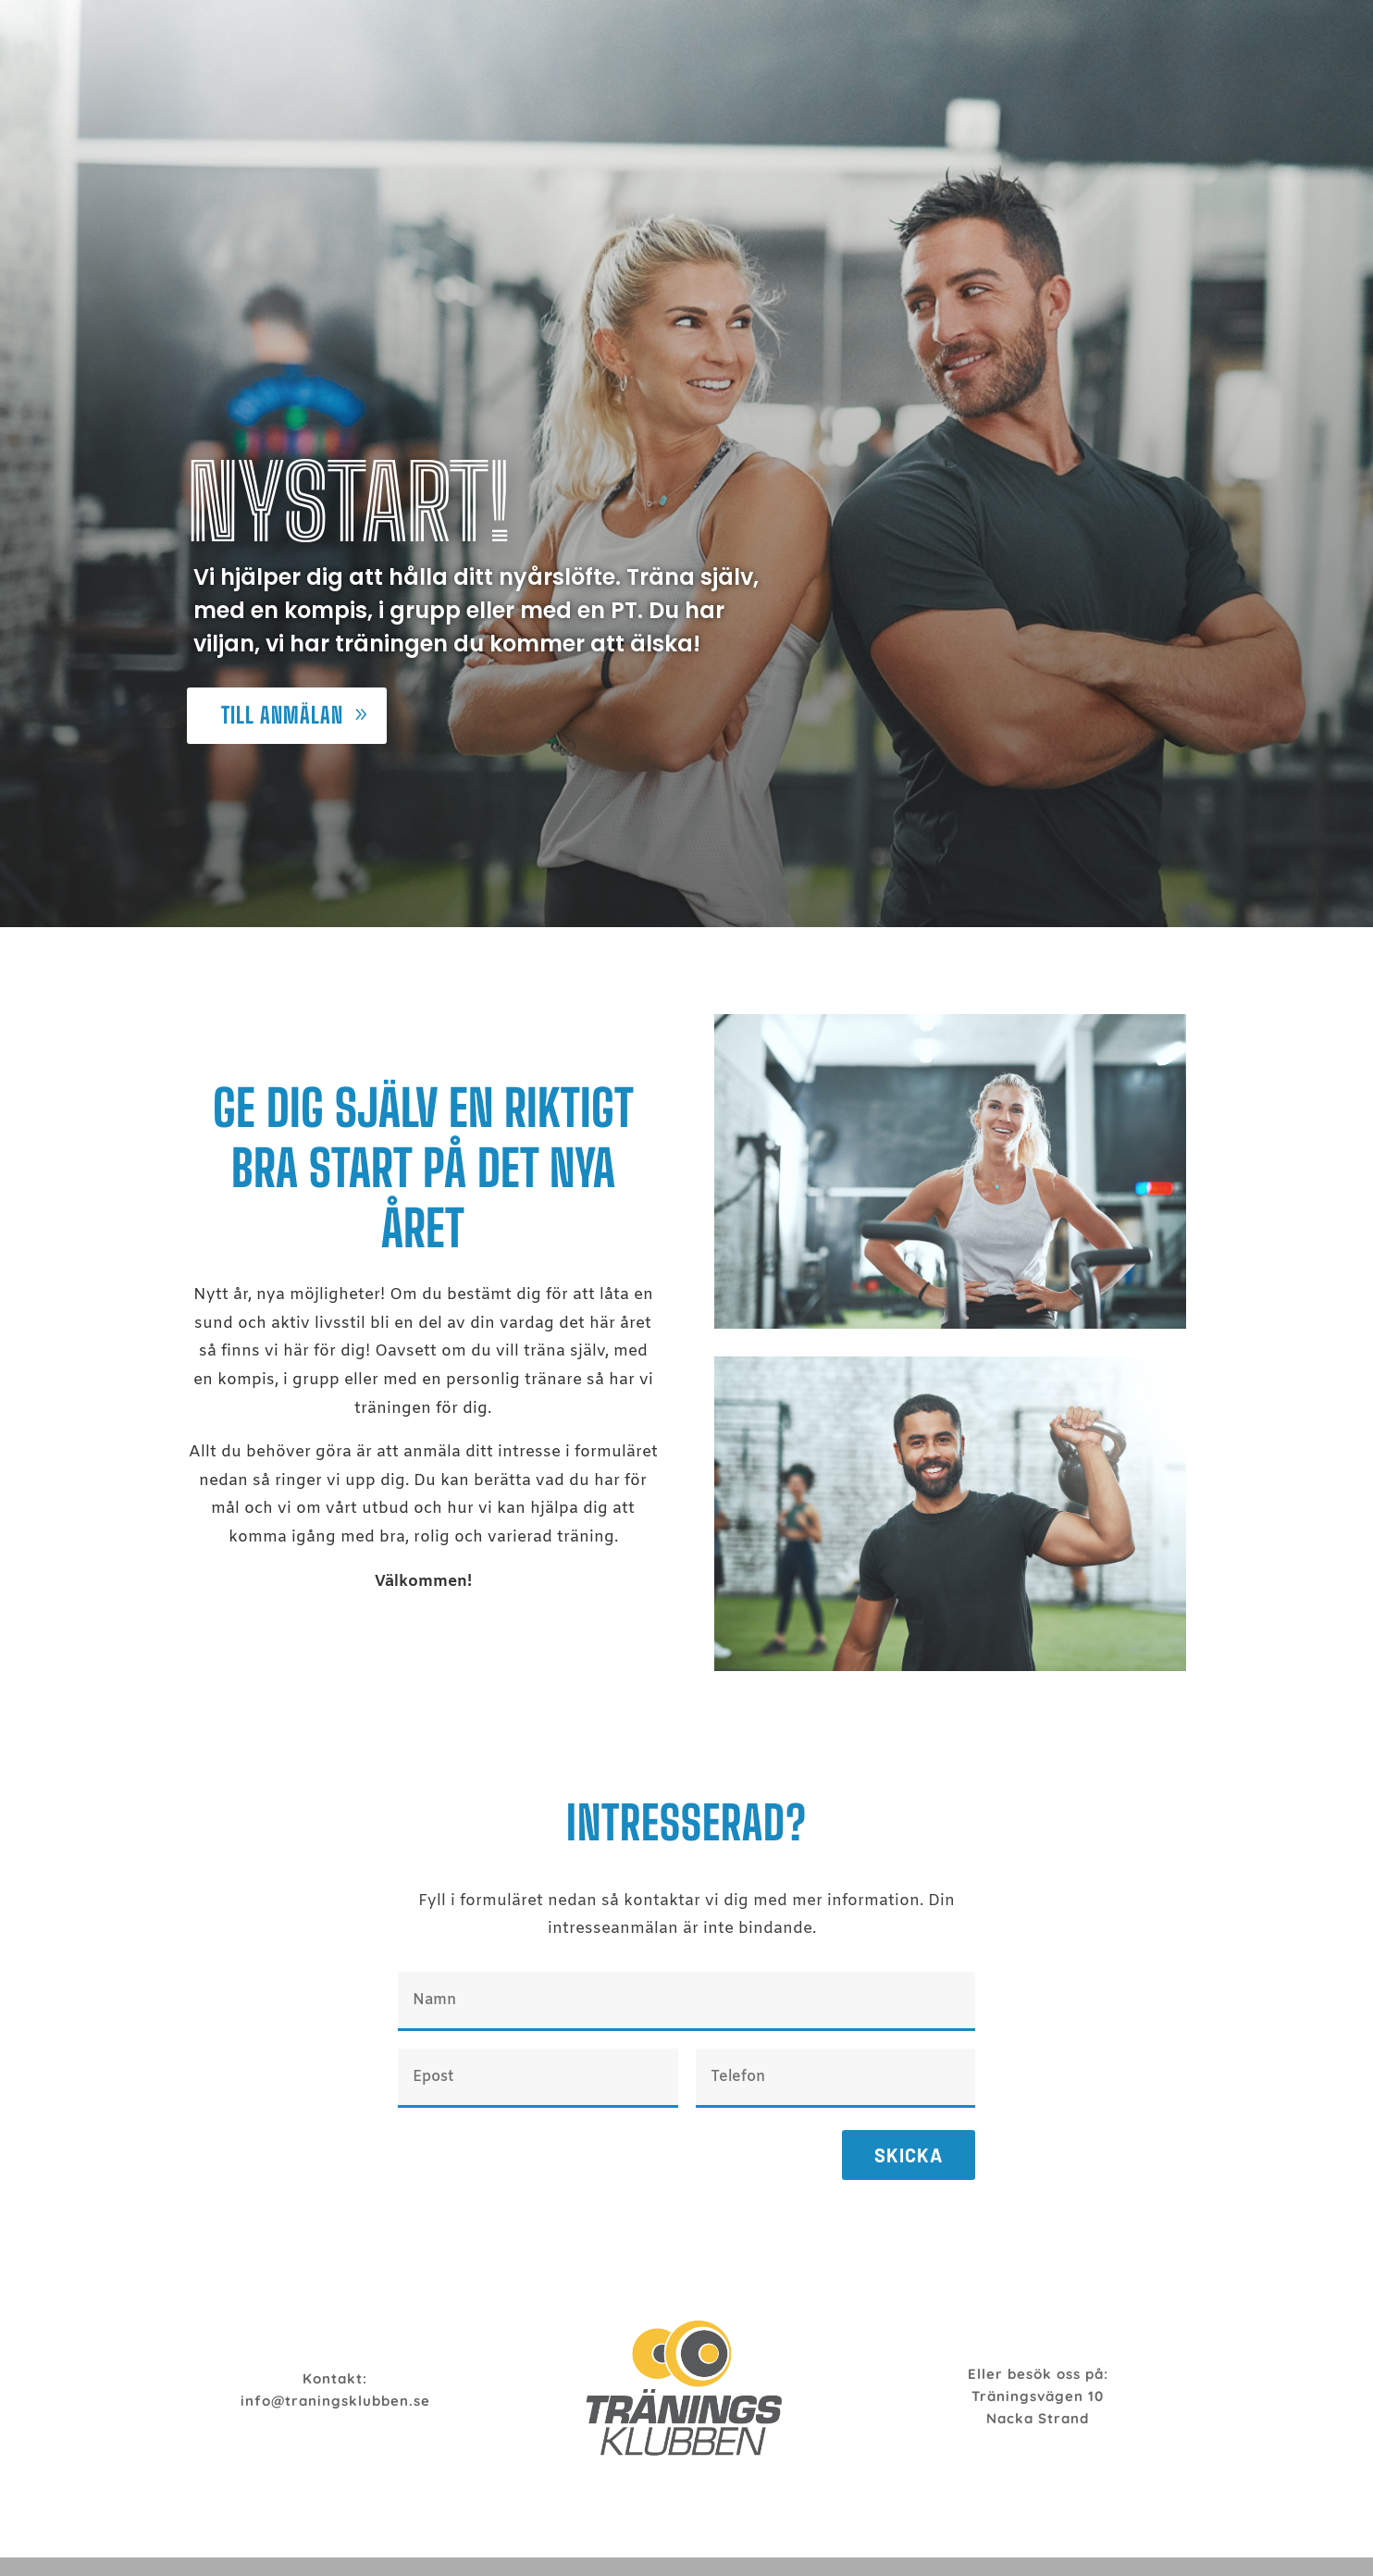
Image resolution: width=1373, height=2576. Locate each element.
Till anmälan (282, 714)
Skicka (908, 2155)
